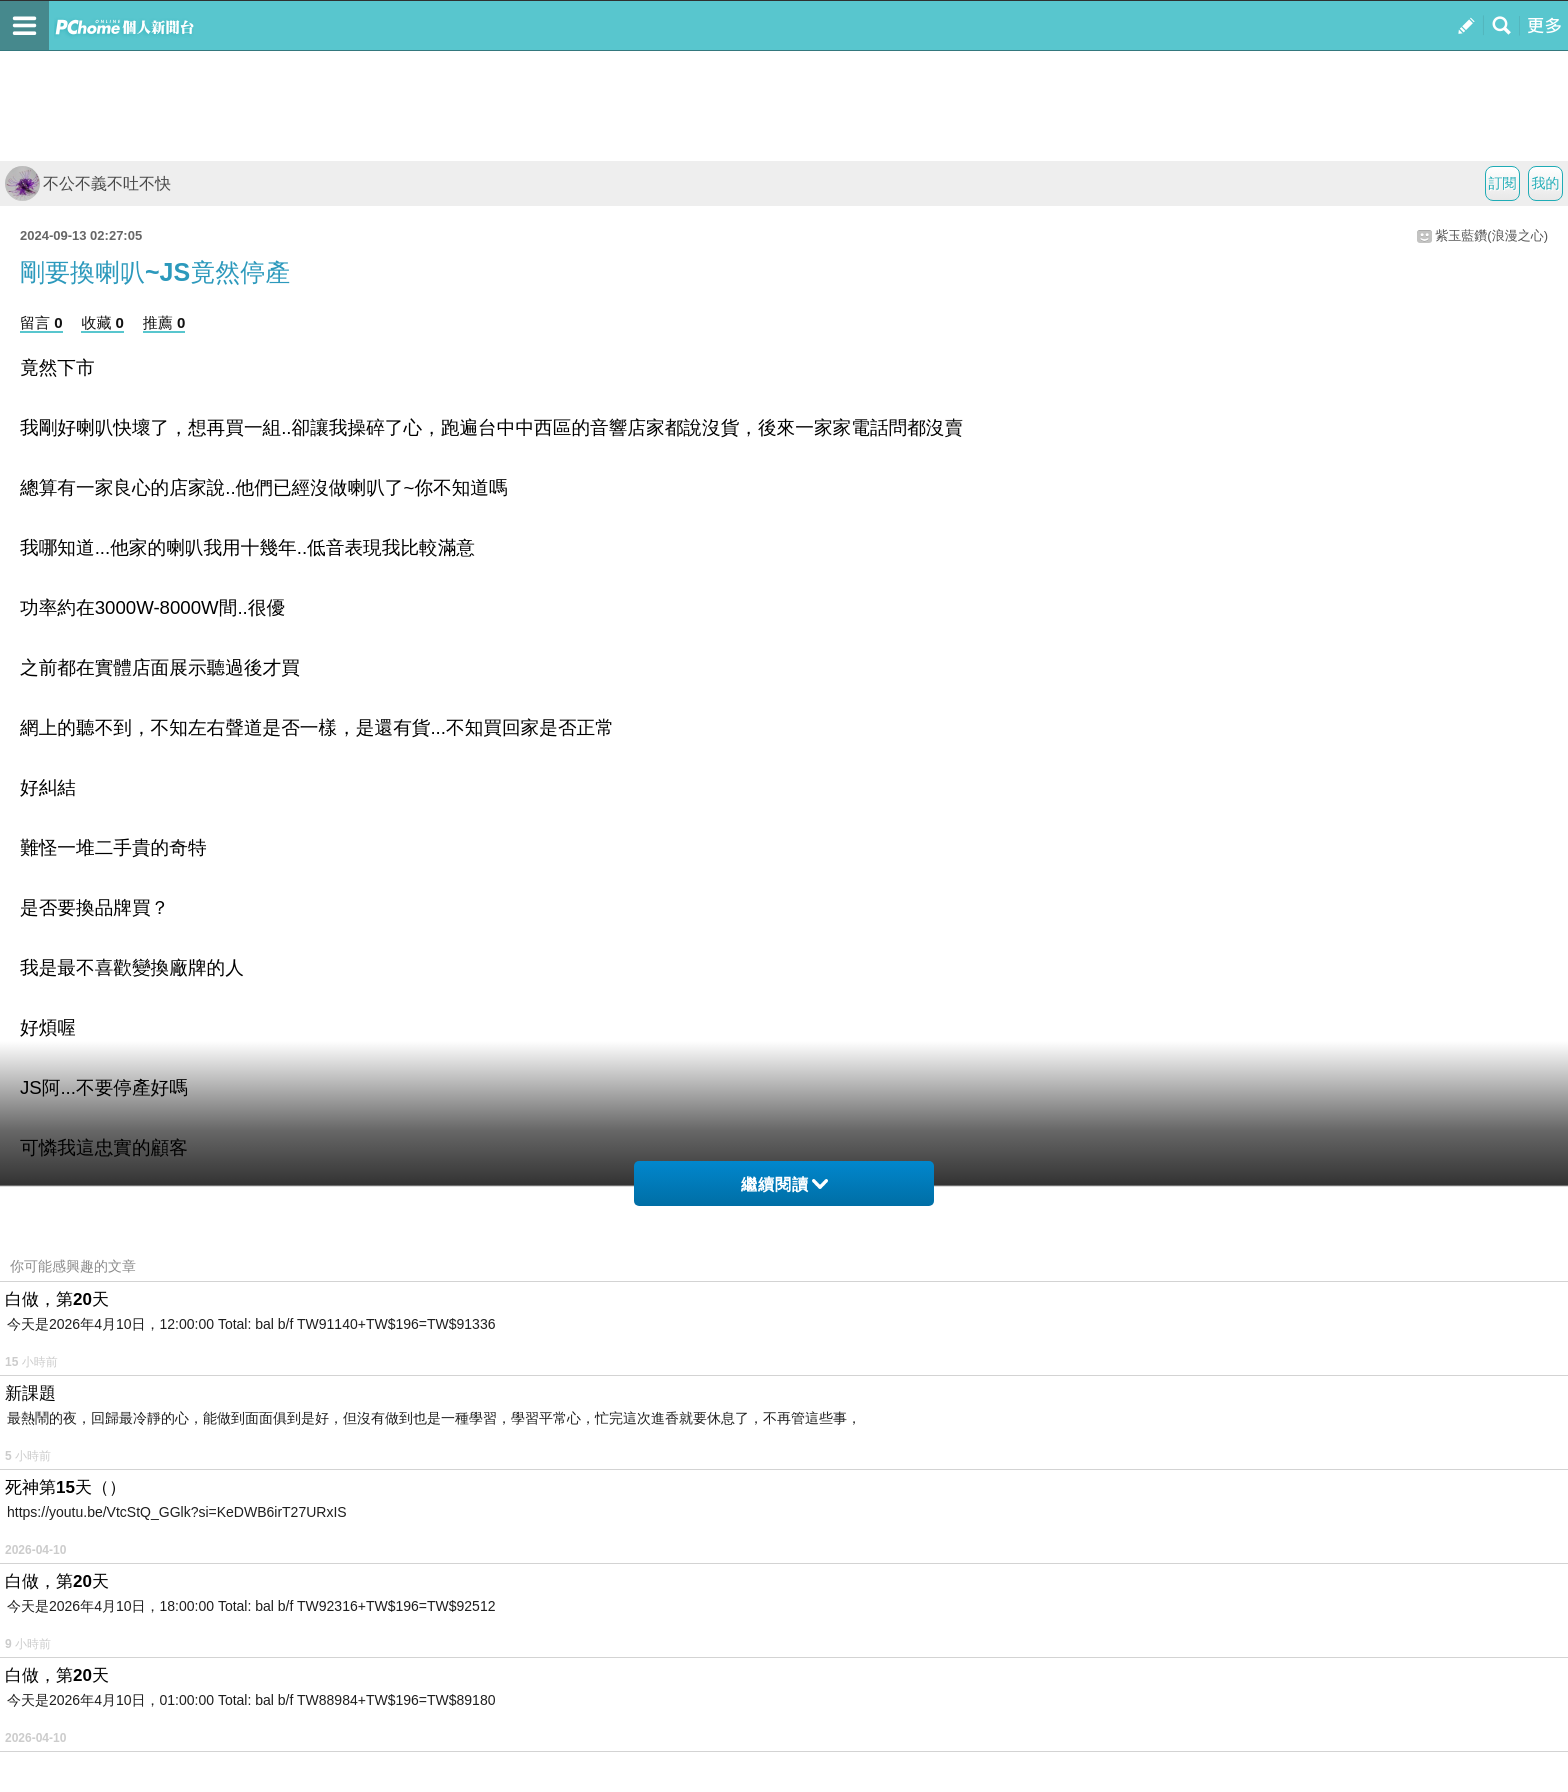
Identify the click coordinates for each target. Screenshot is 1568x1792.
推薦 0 (164, 322)
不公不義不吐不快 (88, 183)
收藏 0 (102, 322)
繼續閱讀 (784, 1184)
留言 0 (41, 322)
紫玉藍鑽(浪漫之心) (1491, 235)
